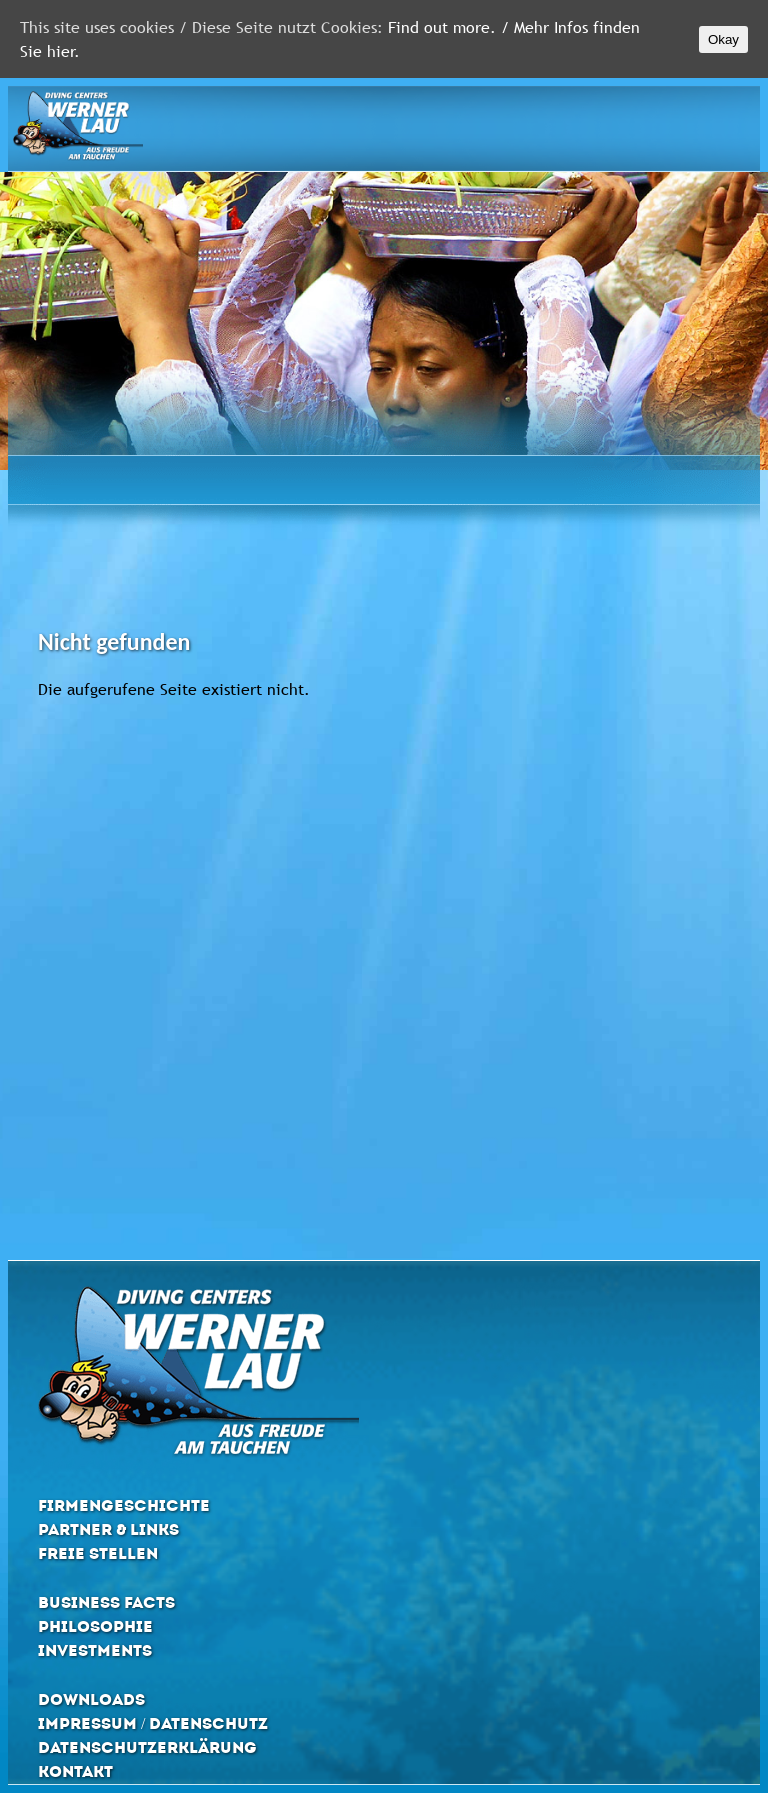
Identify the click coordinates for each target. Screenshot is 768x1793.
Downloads (91, 1699)
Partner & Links (108, 1529)
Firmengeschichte (124, 1505)
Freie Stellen (98, 1553)
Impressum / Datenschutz (153, 1723)
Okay (723, 39)
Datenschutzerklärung (147, 1747)
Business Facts (106, 1602)
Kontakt (75, 1771)
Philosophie (95, 1626)
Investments (95, 1650)
